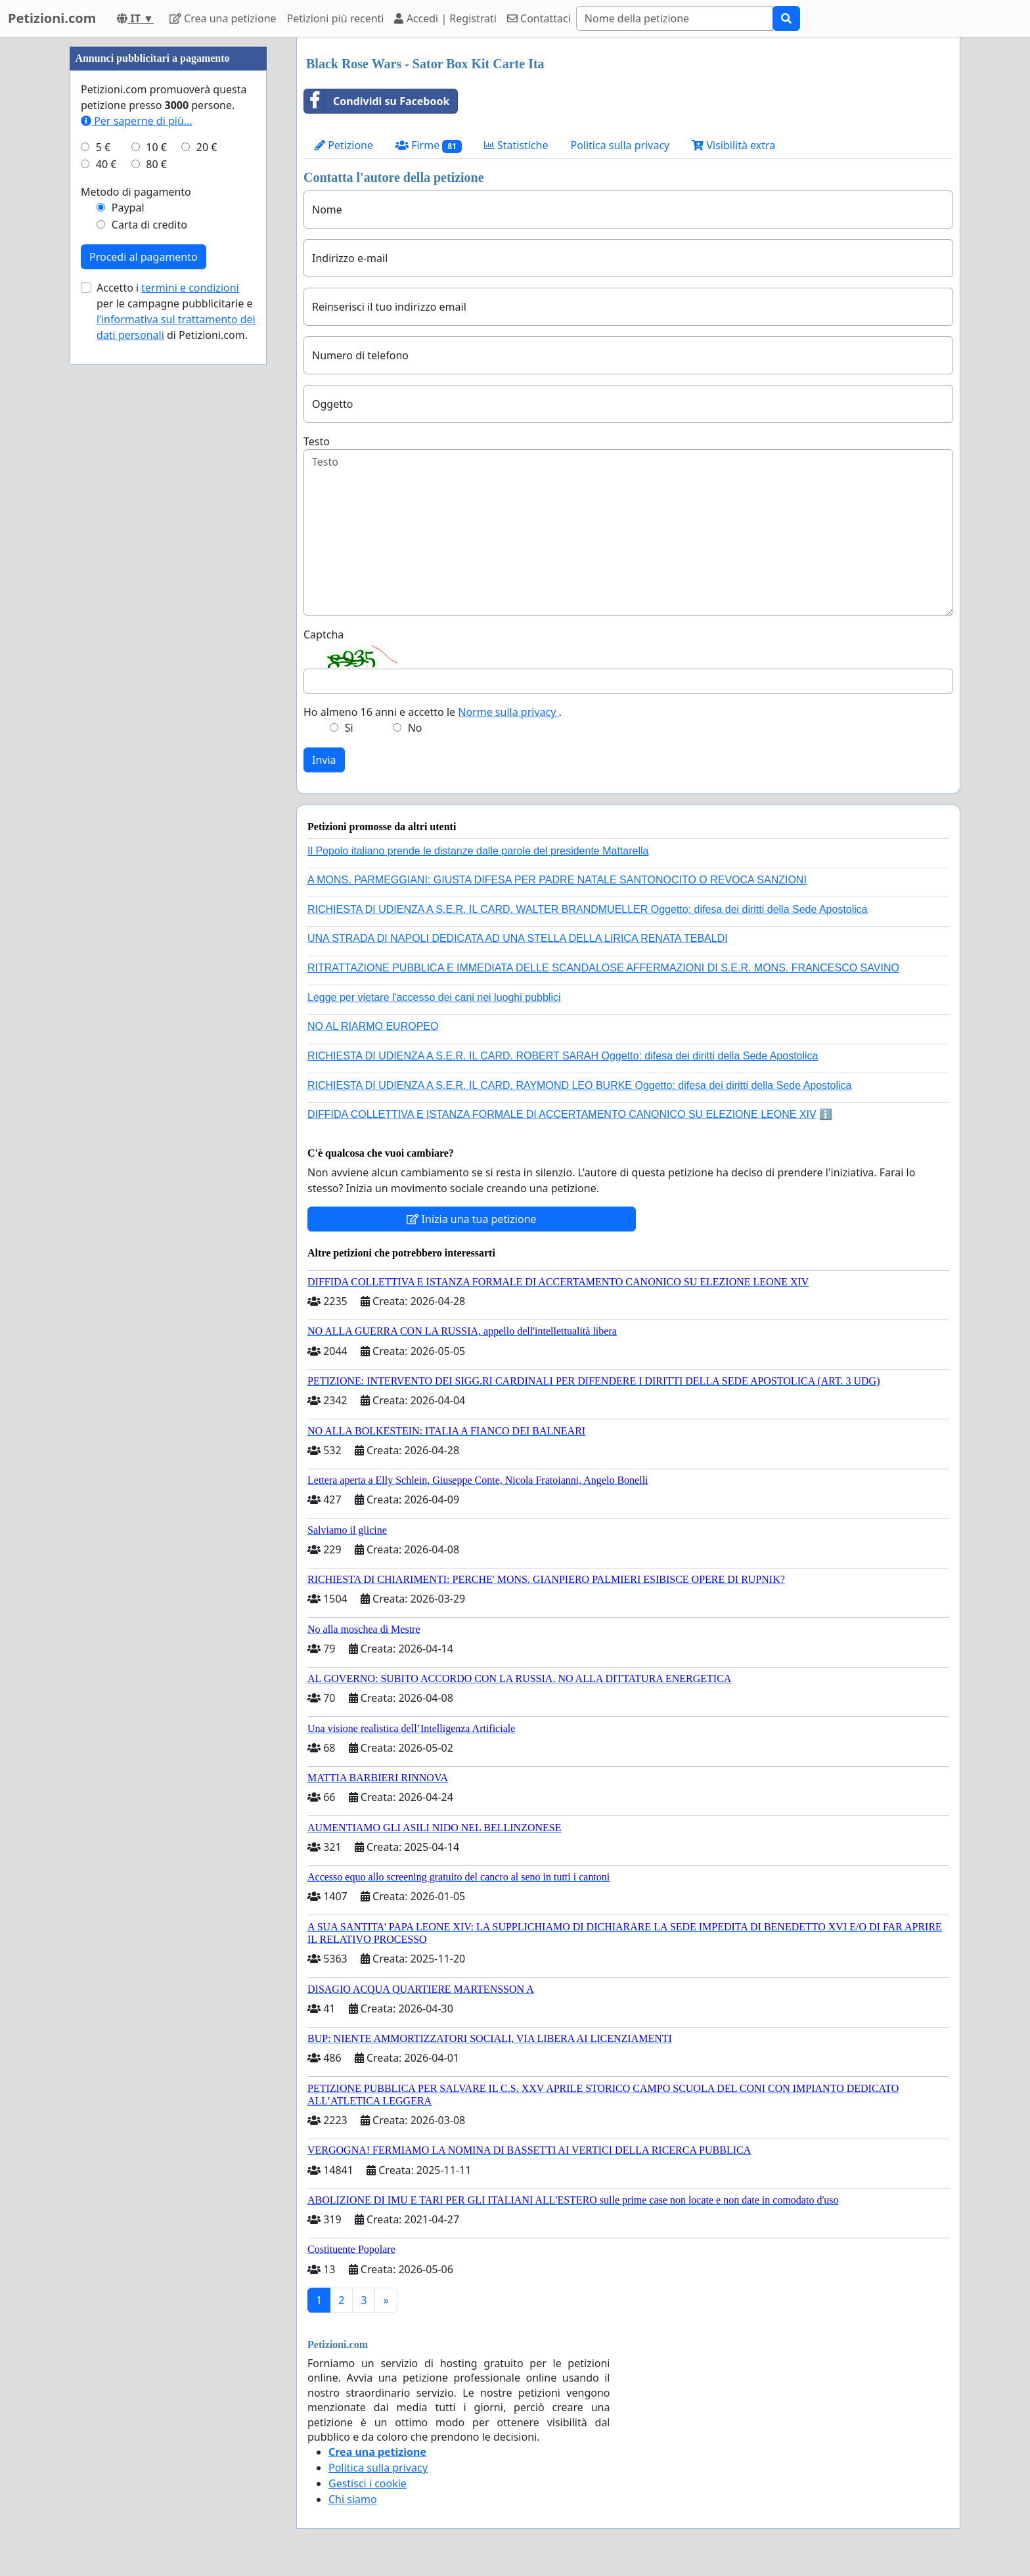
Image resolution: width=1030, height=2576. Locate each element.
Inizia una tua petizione (471, 1219)
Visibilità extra (733, 145)
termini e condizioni (189, 287)
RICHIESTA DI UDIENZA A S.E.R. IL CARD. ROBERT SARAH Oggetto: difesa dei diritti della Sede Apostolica (562, 1055)
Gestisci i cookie (367, 2483)
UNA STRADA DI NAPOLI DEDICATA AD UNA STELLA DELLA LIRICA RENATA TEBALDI (517, 938)
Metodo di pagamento (136, 192)
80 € (156, 164)
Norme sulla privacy (508, 712)
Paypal (128, 207)
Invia (324, 760)
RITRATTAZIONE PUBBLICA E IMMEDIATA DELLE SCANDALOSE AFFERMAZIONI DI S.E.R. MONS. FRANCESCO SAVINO (603, 967)
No (415, 728)
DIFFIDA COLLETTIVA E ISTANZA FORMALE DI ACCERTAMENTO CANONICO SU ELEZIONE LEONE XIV (562, 1114)
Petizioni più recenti (335, 18)
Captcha (323, 634)
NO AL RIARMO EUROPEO (372, 1026)
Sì (349, 728)
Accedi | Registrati (445, 18)
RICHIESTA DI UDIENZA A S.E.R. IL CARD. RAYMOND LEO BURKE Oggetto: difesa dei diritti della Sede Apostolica (579, 1085)
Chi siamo (352, 2499)
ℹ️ (825, 1114)
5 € (103, 147)
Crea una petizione (223, 18)
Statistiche (516, 145)
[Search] (674, 18)
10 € (156, 147)
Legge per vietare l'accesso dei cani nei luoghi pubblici (434, 997)
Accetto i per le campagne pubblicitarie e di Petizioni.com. (176, 311)
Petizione (344, 145)
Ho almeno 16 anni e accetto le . (432, 712)
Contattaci (539, 18)
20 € (206, 147)
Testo (316, 441)
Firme (428, 145)
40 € (106, 164)
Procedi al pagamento (143, 257)
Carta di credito (149, 224)
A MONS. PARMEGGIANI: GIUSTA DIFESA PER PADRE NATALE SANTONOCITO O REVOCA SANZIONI (557, 879)
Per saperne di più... (136, 121)
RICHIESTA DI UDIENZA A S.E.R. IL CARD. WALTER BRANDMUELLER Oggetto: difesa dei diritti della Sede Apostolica (587, 909)
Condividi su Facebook (376, 101)
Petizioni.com (52, 18)
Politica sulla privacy (619, 145)
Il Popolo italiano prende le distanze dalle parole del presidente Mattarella (477, 850)
